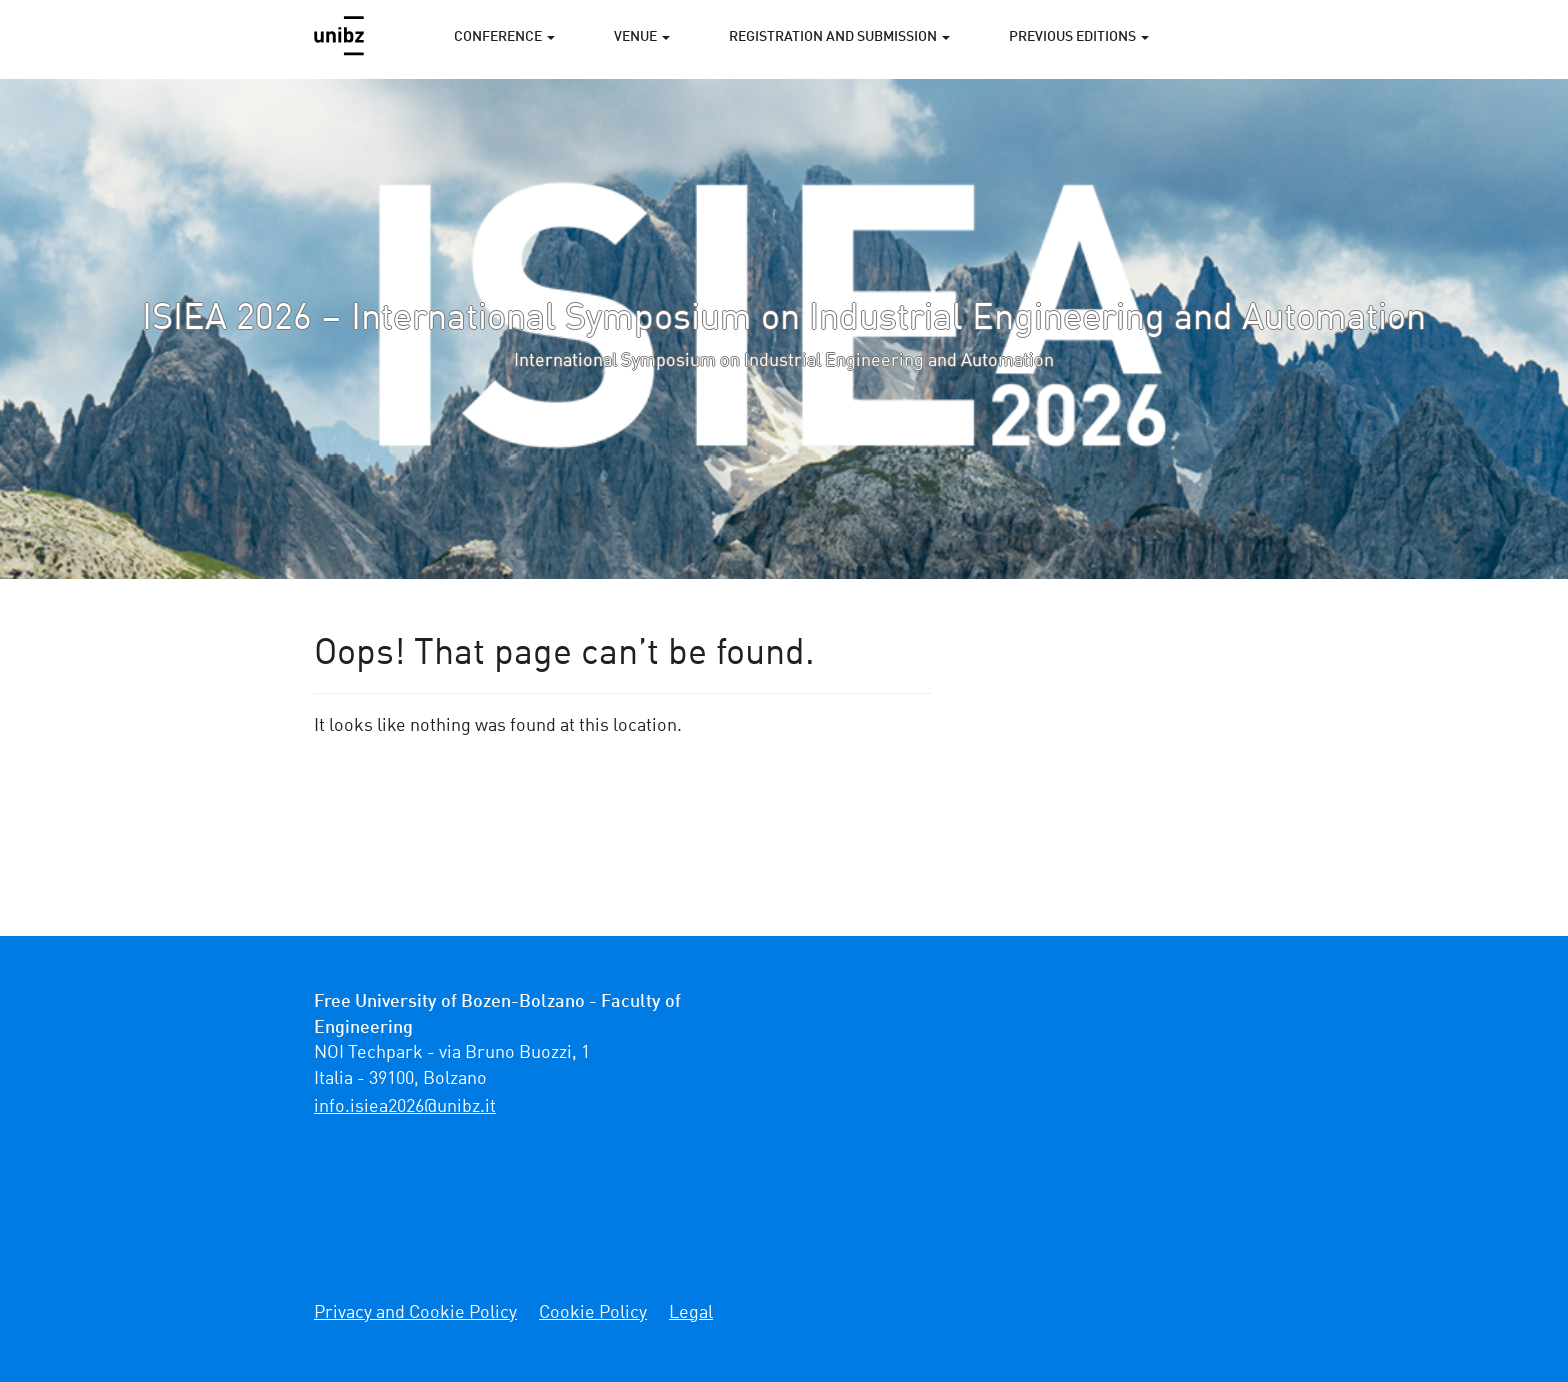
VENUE (642, 37)
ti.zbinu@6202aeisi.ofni (405, 1107)
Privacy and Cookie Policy (415, 1313)
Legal (691, 1313)
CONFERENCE (504, 37)
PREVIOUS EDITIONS (1079, 37)
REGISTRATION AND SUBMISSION (839, 37)
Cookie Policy (593, 1313)
